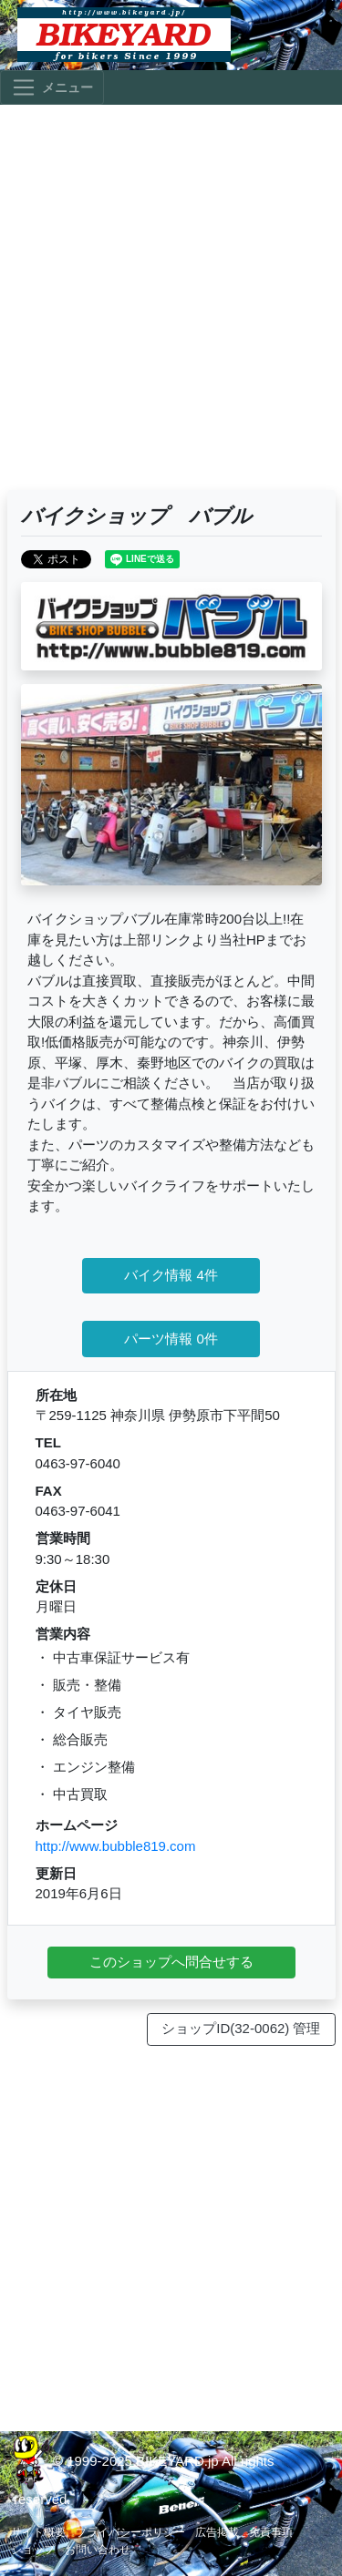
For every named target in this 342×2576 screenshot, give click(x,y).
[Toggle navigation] (52, 87)
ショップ (33, 2549)
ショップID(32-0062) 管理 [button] (240, 2028)
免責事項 (271, 2532)
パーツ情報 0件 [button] (171, 1338)
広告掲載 (217, 2532)
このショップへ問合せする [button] (171, 1961)
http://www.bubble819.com (116, 1846)
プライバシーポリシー (130, 2532)
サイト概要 (38, 2532)
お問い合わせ (97, 2549)
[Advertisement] (171, 305)
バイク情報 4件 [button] (171, 1275)
